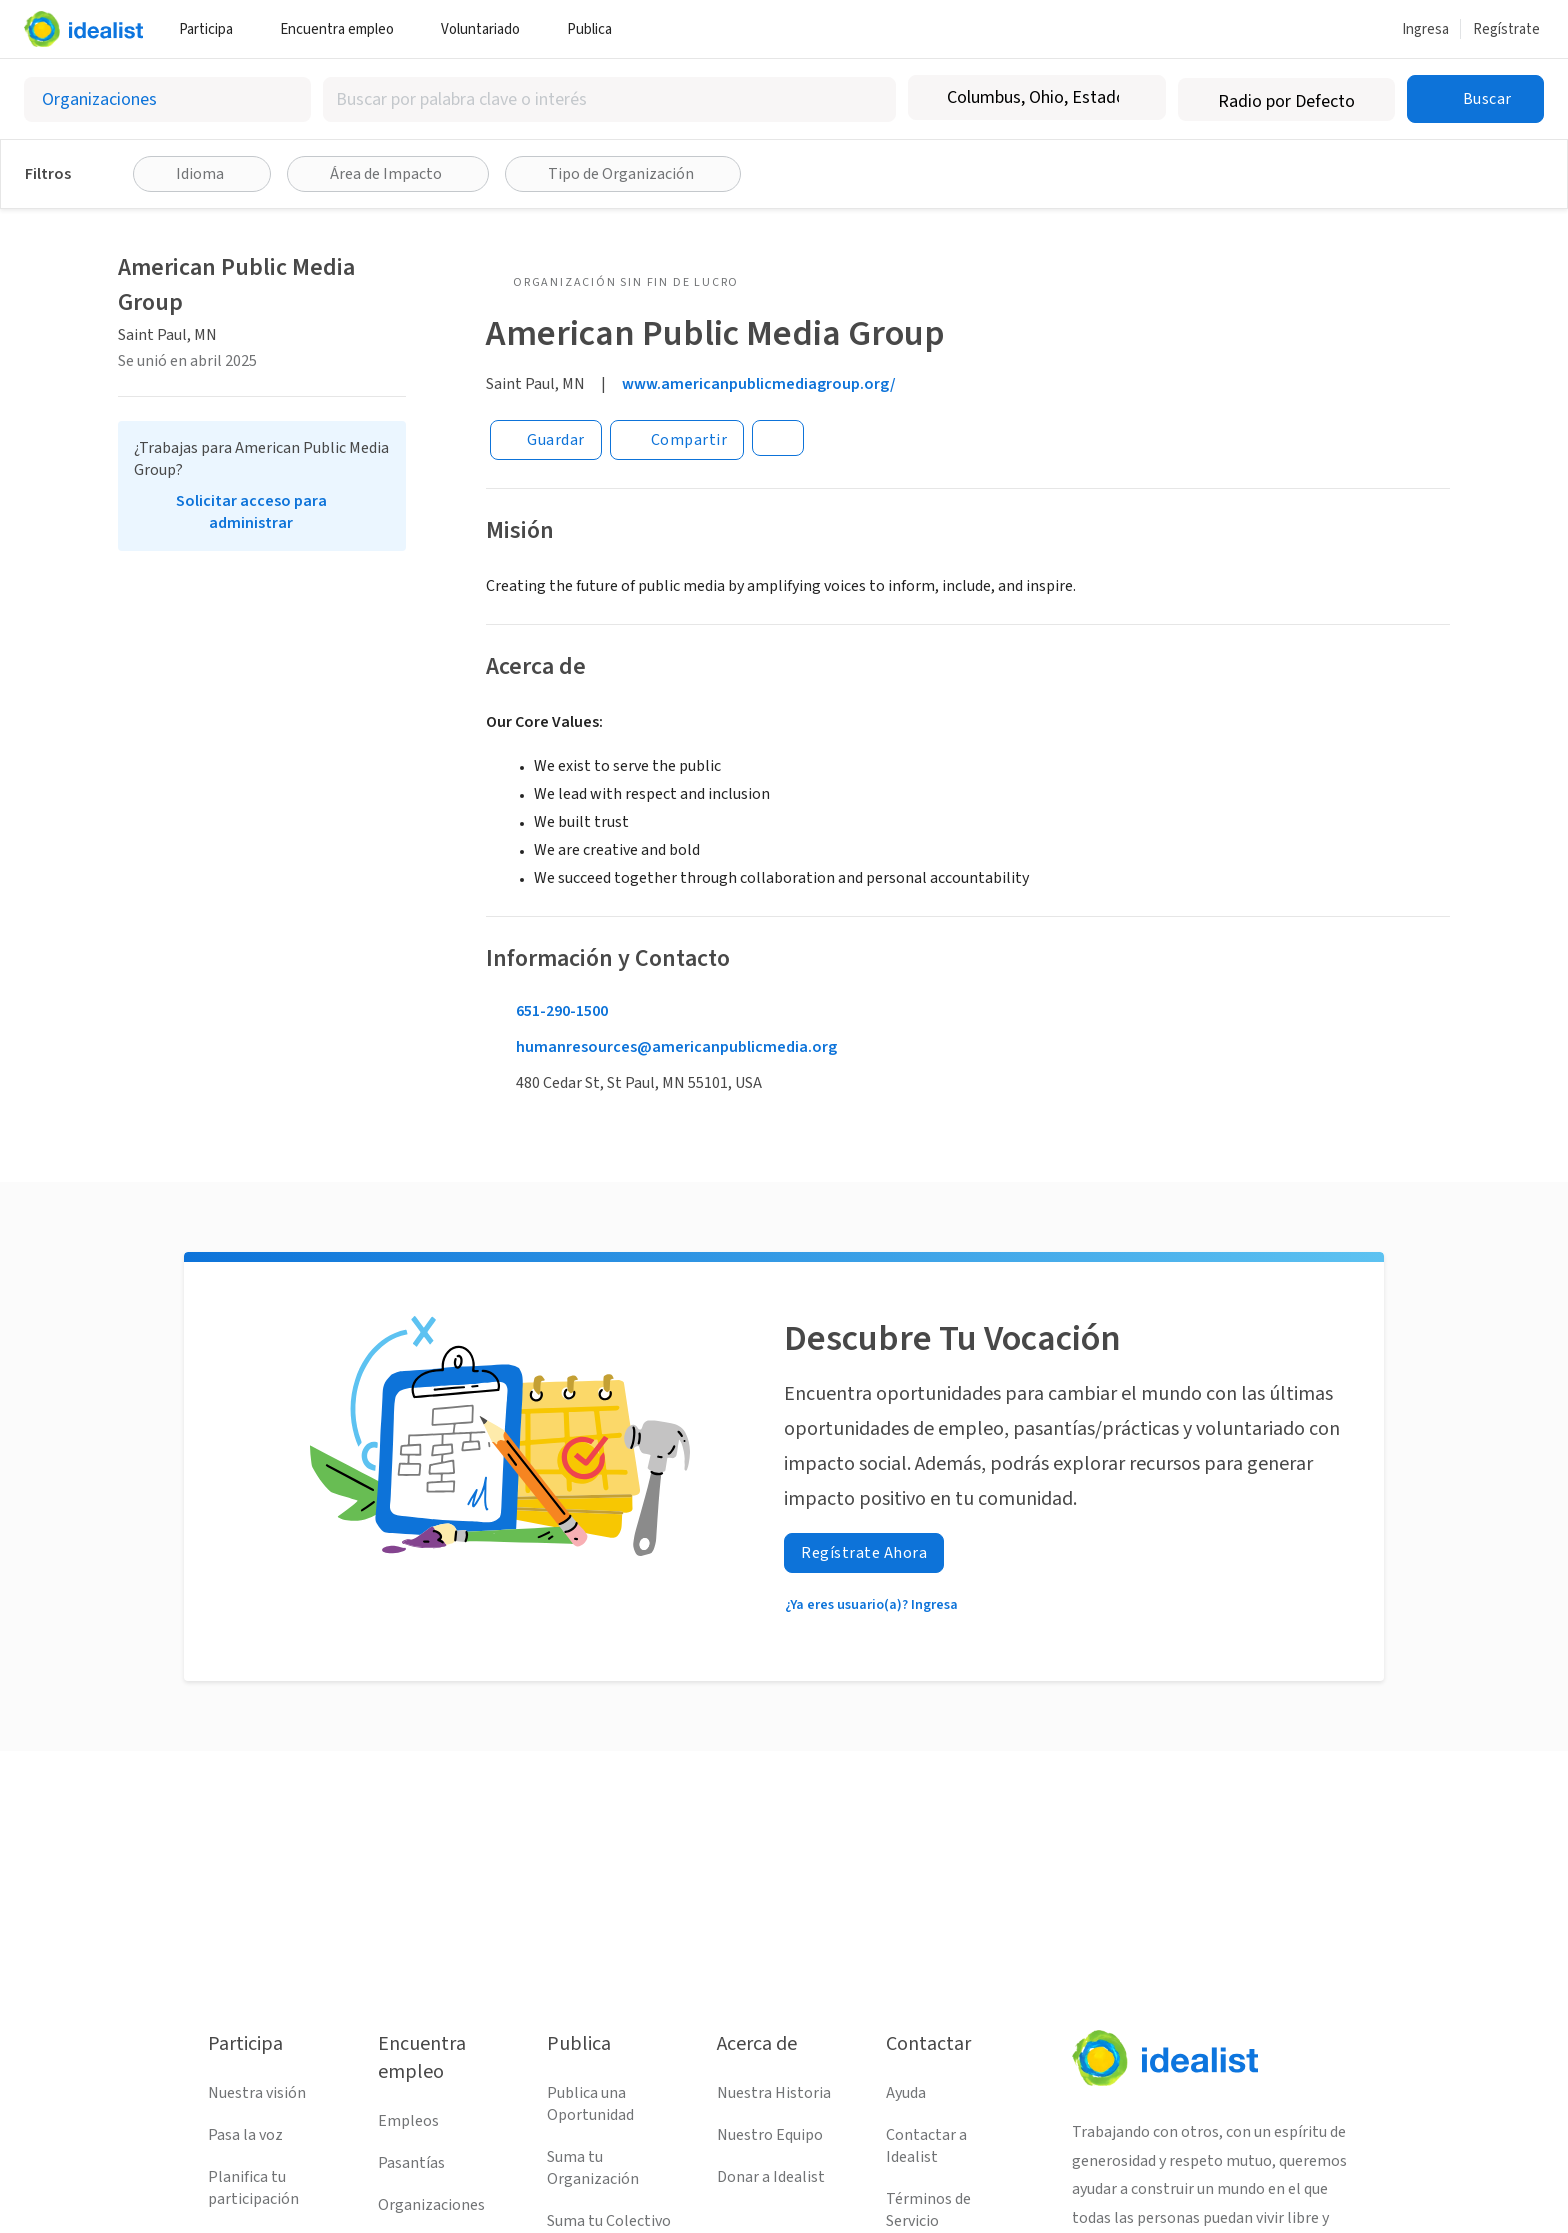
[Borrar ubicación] (1138, 98)
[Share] (677, 440)
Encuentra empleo (344, 29)
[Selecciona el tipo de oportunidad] (167, 99)
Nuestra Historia (774, 2093)
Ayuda (906, 2093)
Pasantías (411, 2163)
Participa (213, 29)
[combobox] (609, 99)
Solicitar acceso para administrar (251, 512)
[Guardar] (546, 440)
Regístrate (1506, 29)
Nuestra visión (257, 2093)
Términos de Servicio (928, 2210)
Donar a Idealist (771, 2177)
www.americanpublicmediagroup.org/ (759, 384)
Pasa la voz (245, 2135)
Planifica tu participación (253, 2188)
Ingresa (1425, 29)
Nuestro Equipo (770, 2135)
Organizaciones (431, 2205)
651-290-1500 (562, 1011)
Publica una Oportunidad (590, 2104)
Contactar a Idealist (926, 2146)
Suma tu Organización (593, 2168)
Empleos (408, 2121)
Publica (597, 29)
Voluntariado (488, 29)
